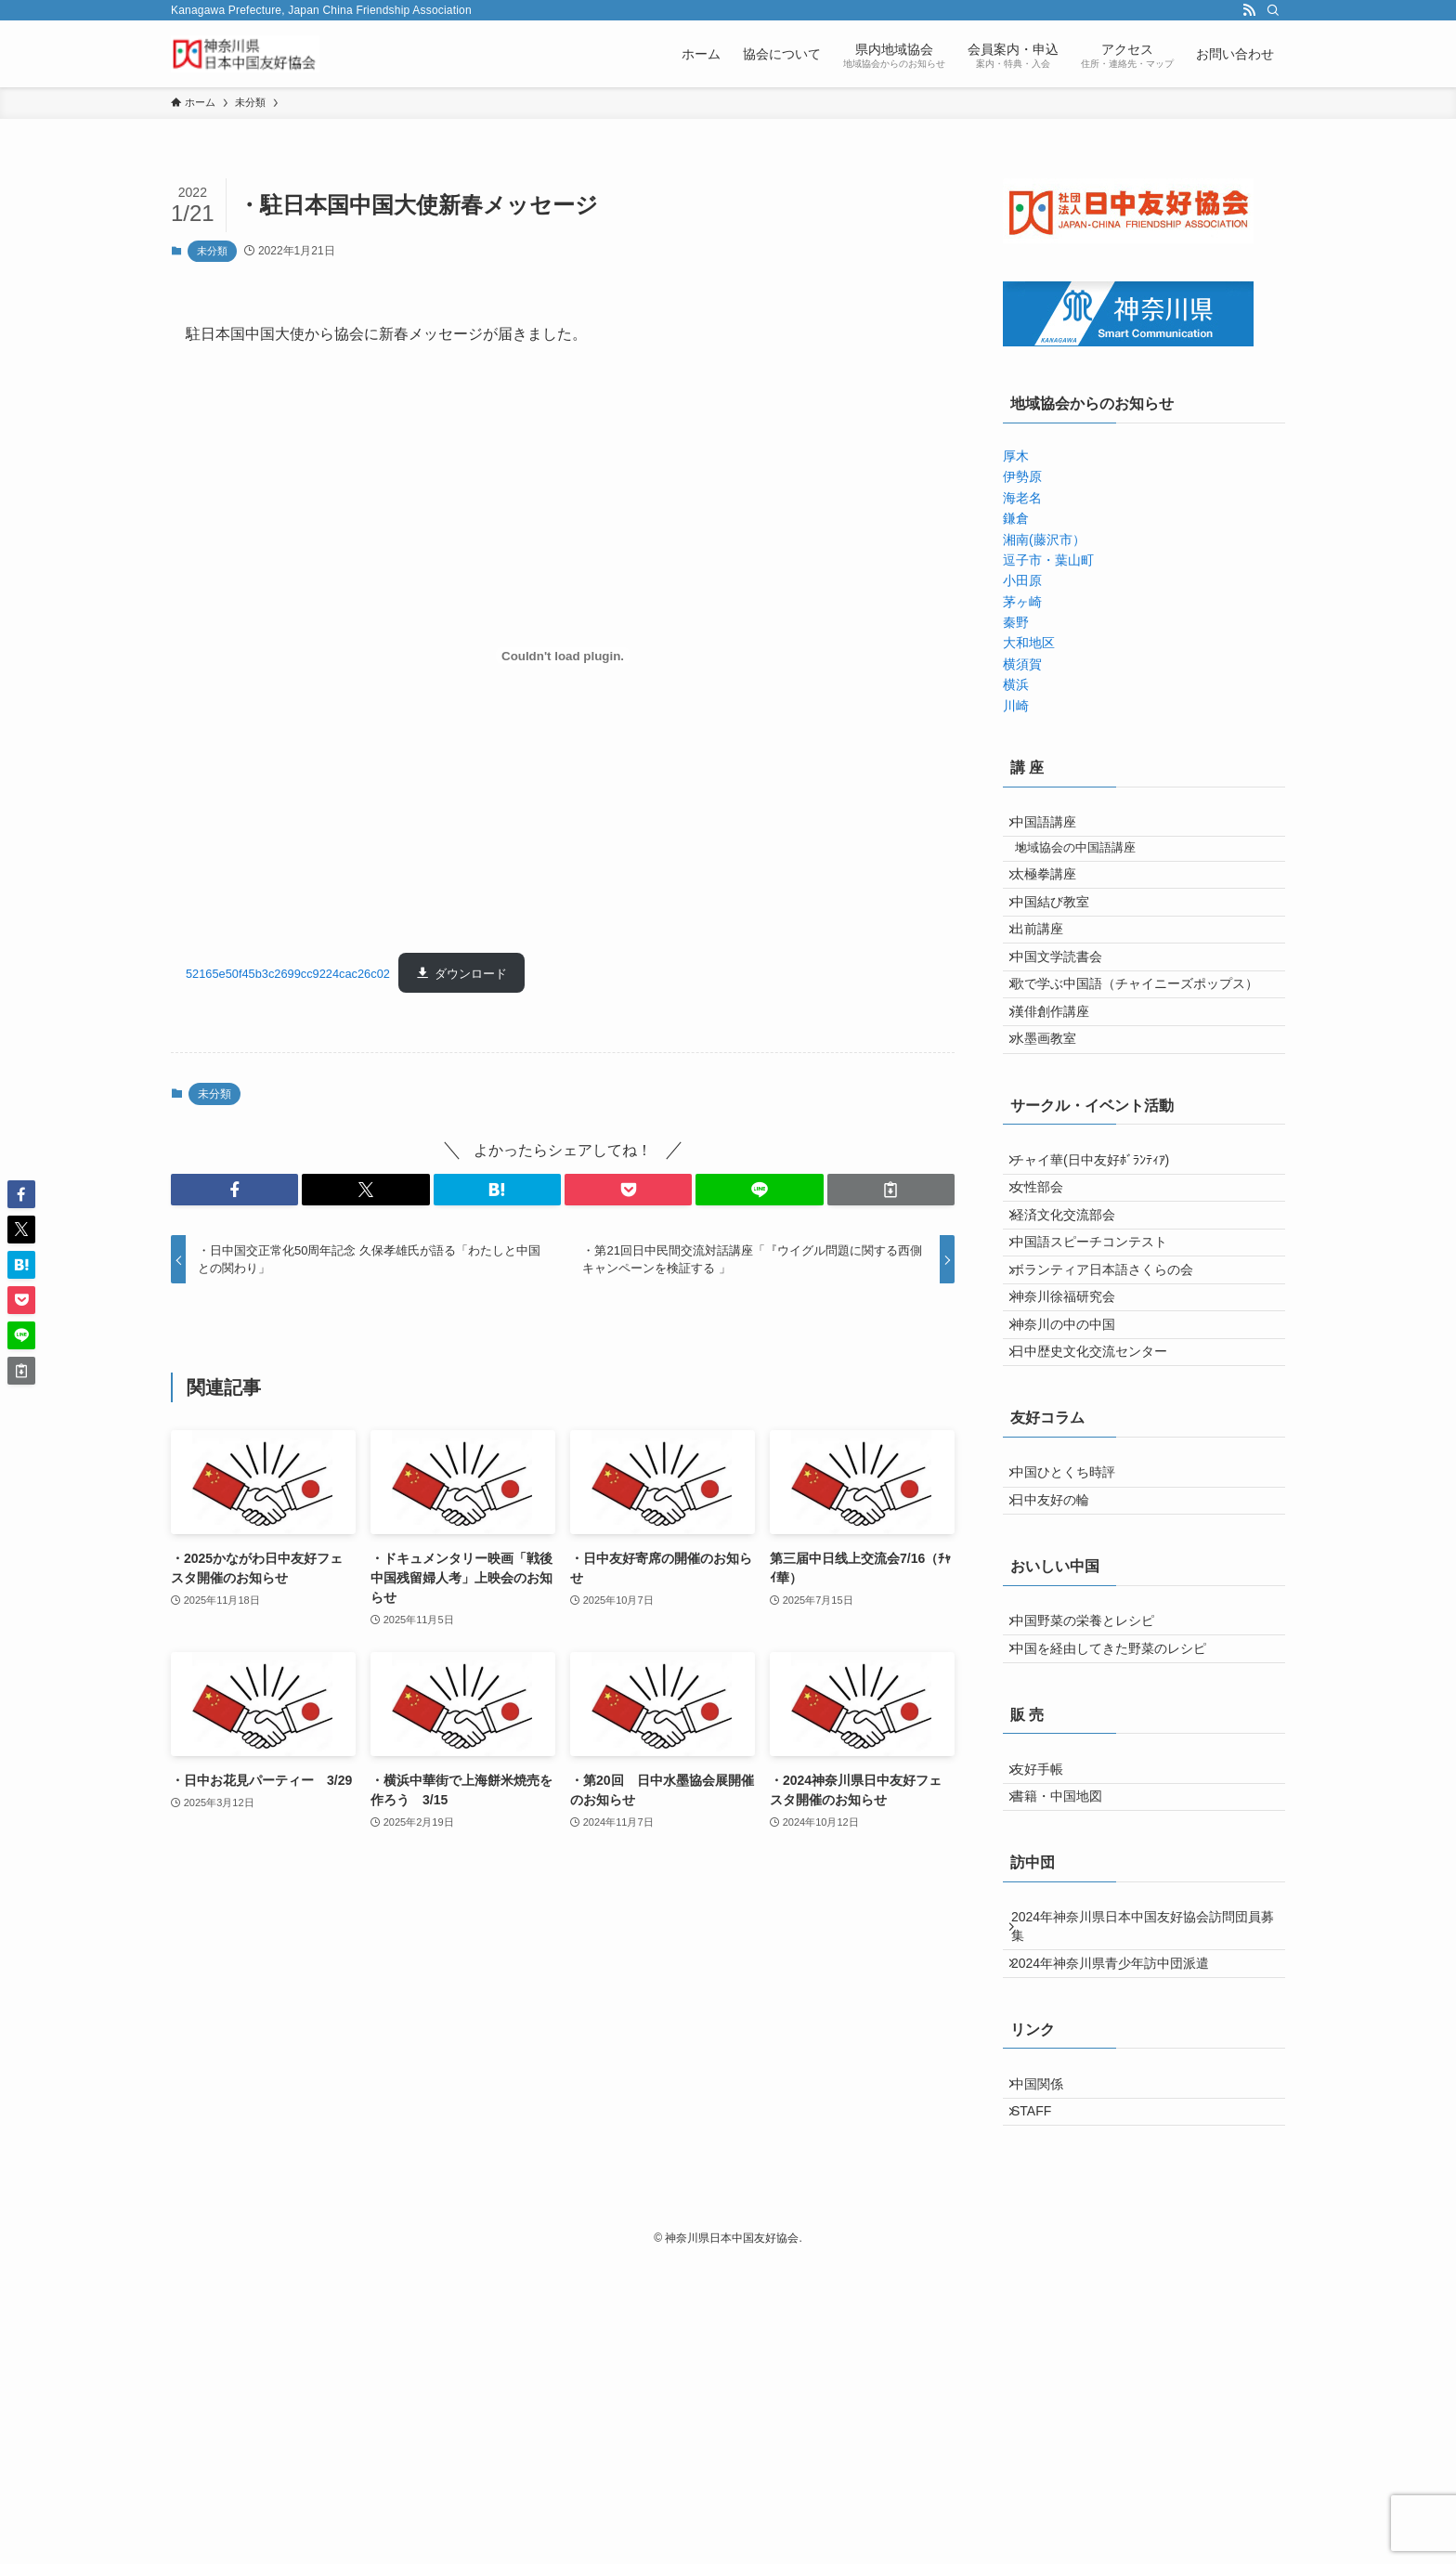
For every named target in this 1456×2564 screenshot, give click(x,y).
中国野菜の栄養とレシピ (1093, 1837)
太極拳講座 (1054, 900)
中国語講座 (1054, 827)
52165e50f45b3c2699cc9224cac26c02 (288, 974)
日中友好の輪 (1061, 1705)
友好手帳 (1048, 2008)
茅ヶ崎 (1022, 601)
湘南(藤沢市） (1044, 539)
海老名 (1022, 497)
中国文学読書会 (1067, 1016)
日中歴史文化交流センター (1100, 1535)
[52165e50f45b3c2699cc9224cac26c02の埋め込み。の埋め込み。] (563, 655)
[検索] (1273, 10)
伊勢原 (1022, 476)
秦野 (1016, 622)
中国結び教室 (1061, 939)
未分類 (212, 250)
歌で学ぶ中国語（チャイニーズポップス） (1145, 1055)
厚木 (1016, 456)
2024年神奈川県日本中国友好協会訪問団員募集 (1140, 2189)
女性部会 (1048, 1303)
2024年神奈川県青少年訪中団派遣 (1121, 2236)
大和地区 (1029, 642)
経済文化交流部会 (1074, 1341)
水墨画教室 (1054, 1133)
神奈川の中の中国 (1074, 1497)
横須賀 (1022, 664)
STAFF (1042, 2407)
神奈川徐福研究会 (1074, 1458)
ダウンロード (471, 974)
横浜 (1016, 684)
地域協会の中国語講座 (1093, 864)
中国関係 (1048, 2368)
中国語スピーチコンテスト (1100, 1380)
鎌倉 (1016, 518)
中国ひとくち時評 (1074, 1666)
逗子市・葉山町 (1048, 560)
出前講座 (1048, 977)
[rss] (1249, 10)
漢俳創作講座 (1061, 1094)
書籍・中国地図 (1067, 2046)
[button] (234, 1189)
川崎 (1016, 705)
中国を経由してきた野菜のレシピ (1119, 1876)
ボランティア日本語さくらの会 (1113, 1419)
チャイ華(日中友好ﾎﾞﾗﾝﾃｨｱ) (1101, 1264)
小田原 (1022, 580)
